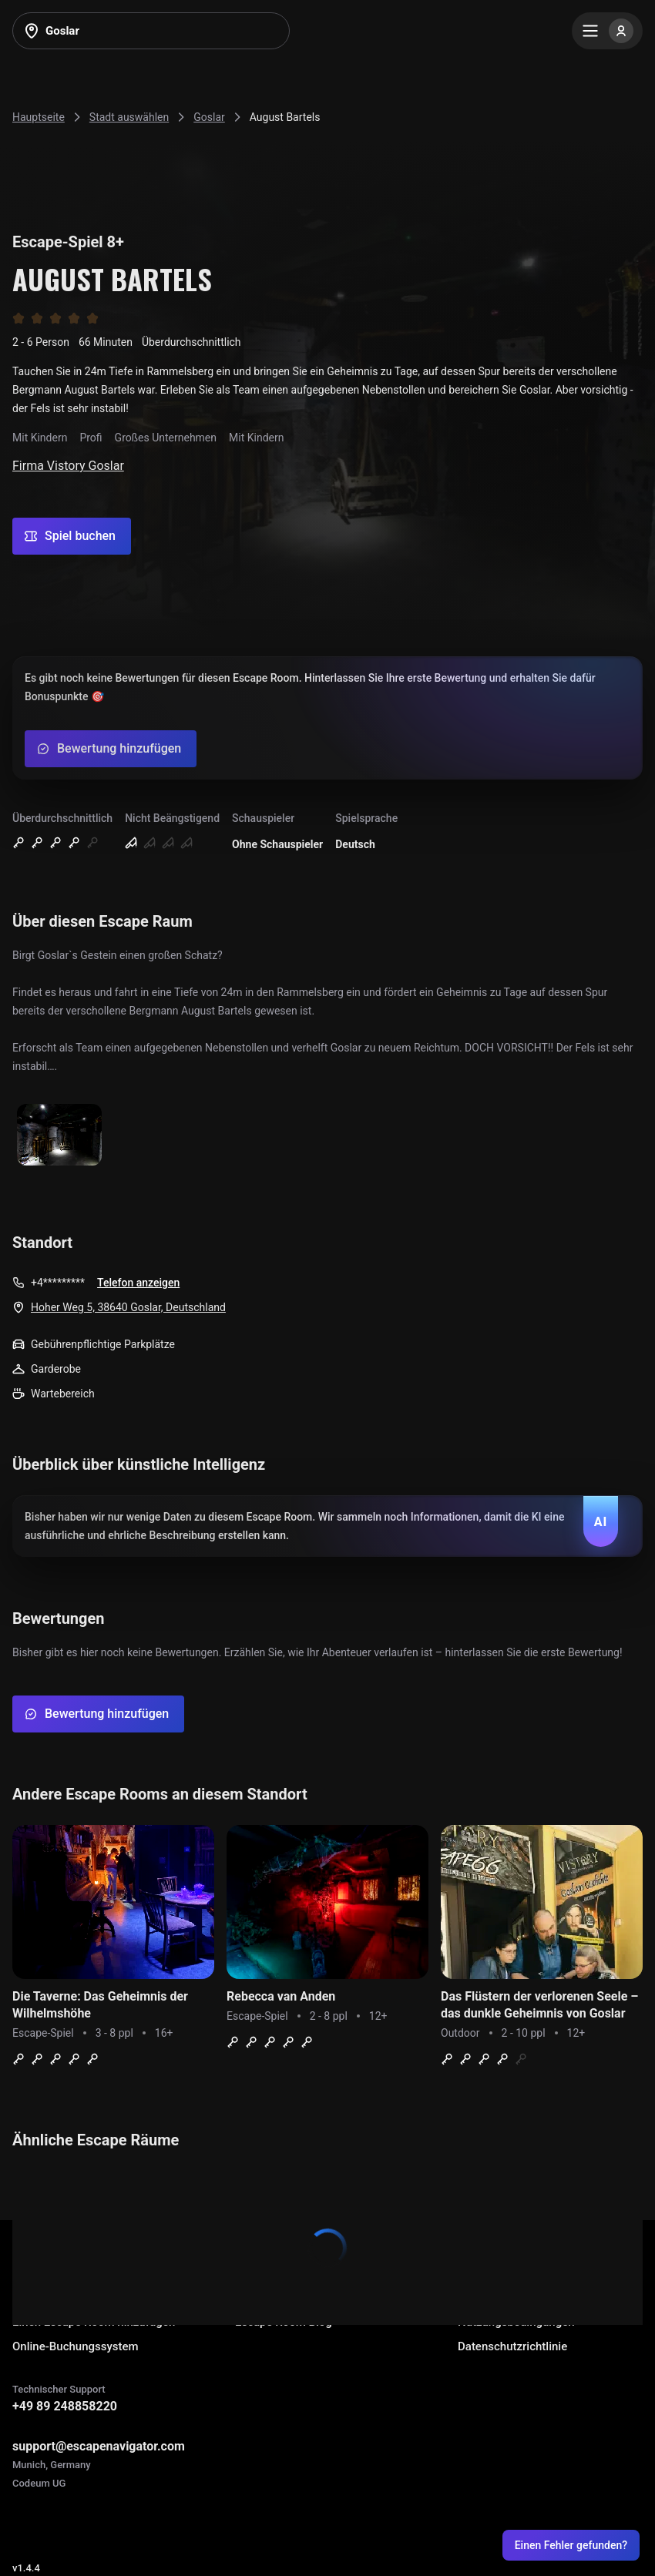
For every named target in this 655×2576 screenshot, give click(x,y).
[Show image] (59, 1136)
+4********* (58, 1282)
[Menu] (607, 30)
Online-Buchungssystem (75, 2346)
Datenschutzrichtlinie (512, 2346)
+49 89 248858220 (64, 2406)
